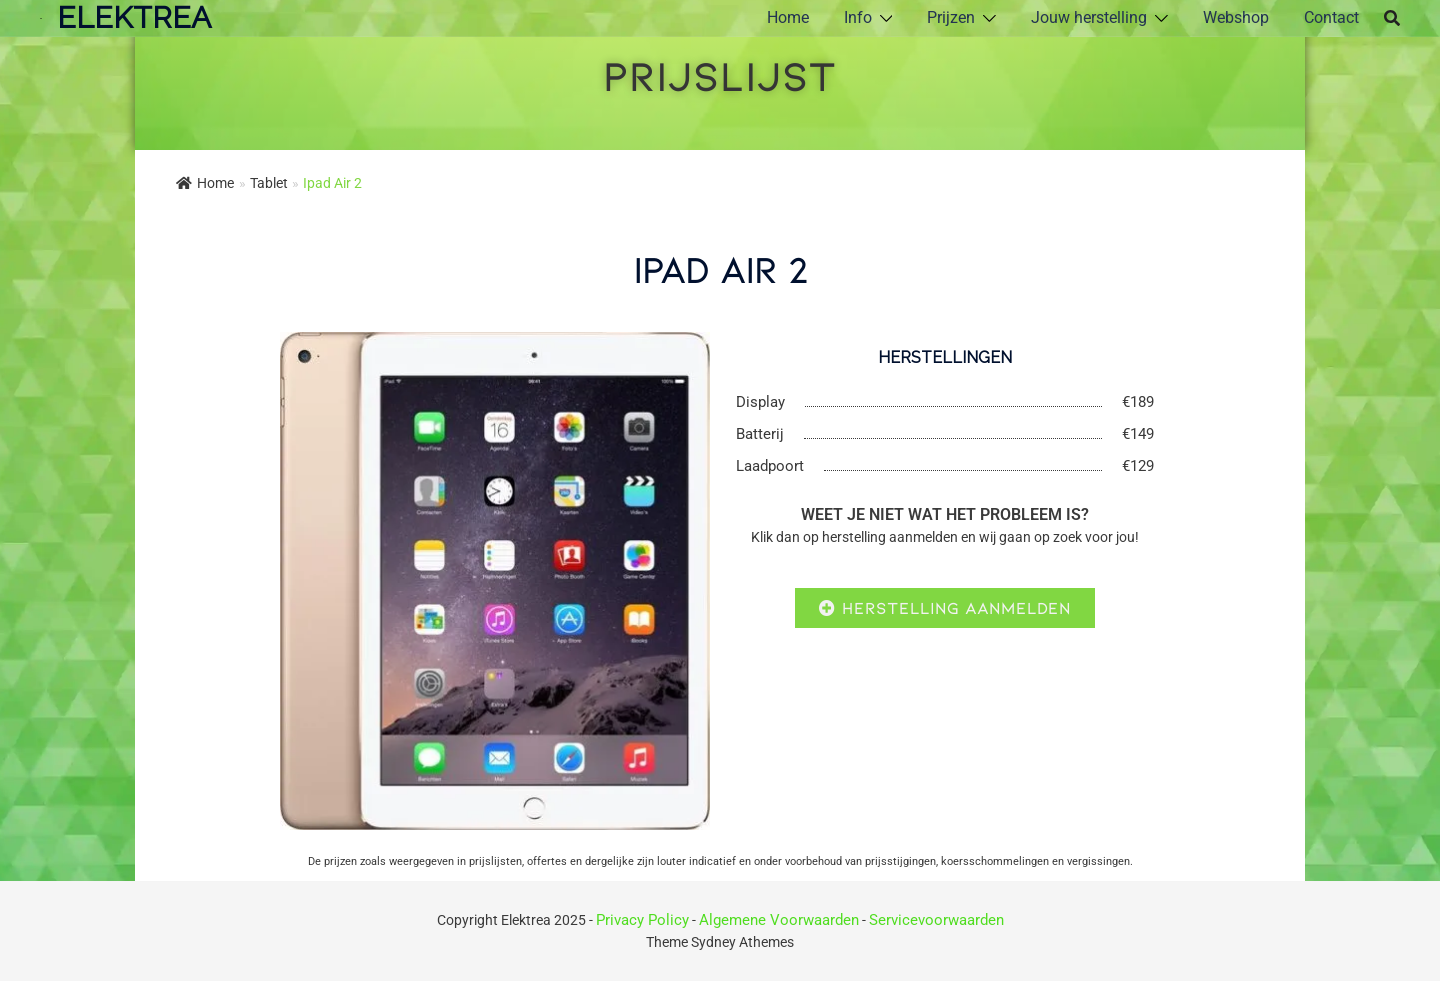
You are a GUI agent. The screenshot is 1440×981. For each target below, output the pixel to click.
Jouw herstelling (1089, 17)
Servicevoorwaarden (927, 920)
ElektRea (134, 17)
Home (788, 17)
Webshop (1236, 17)
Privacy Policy (652, 920)
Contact (1331, 17)
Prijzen (951, 17)
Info (858, 17)
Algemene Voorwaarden (779, 920)
